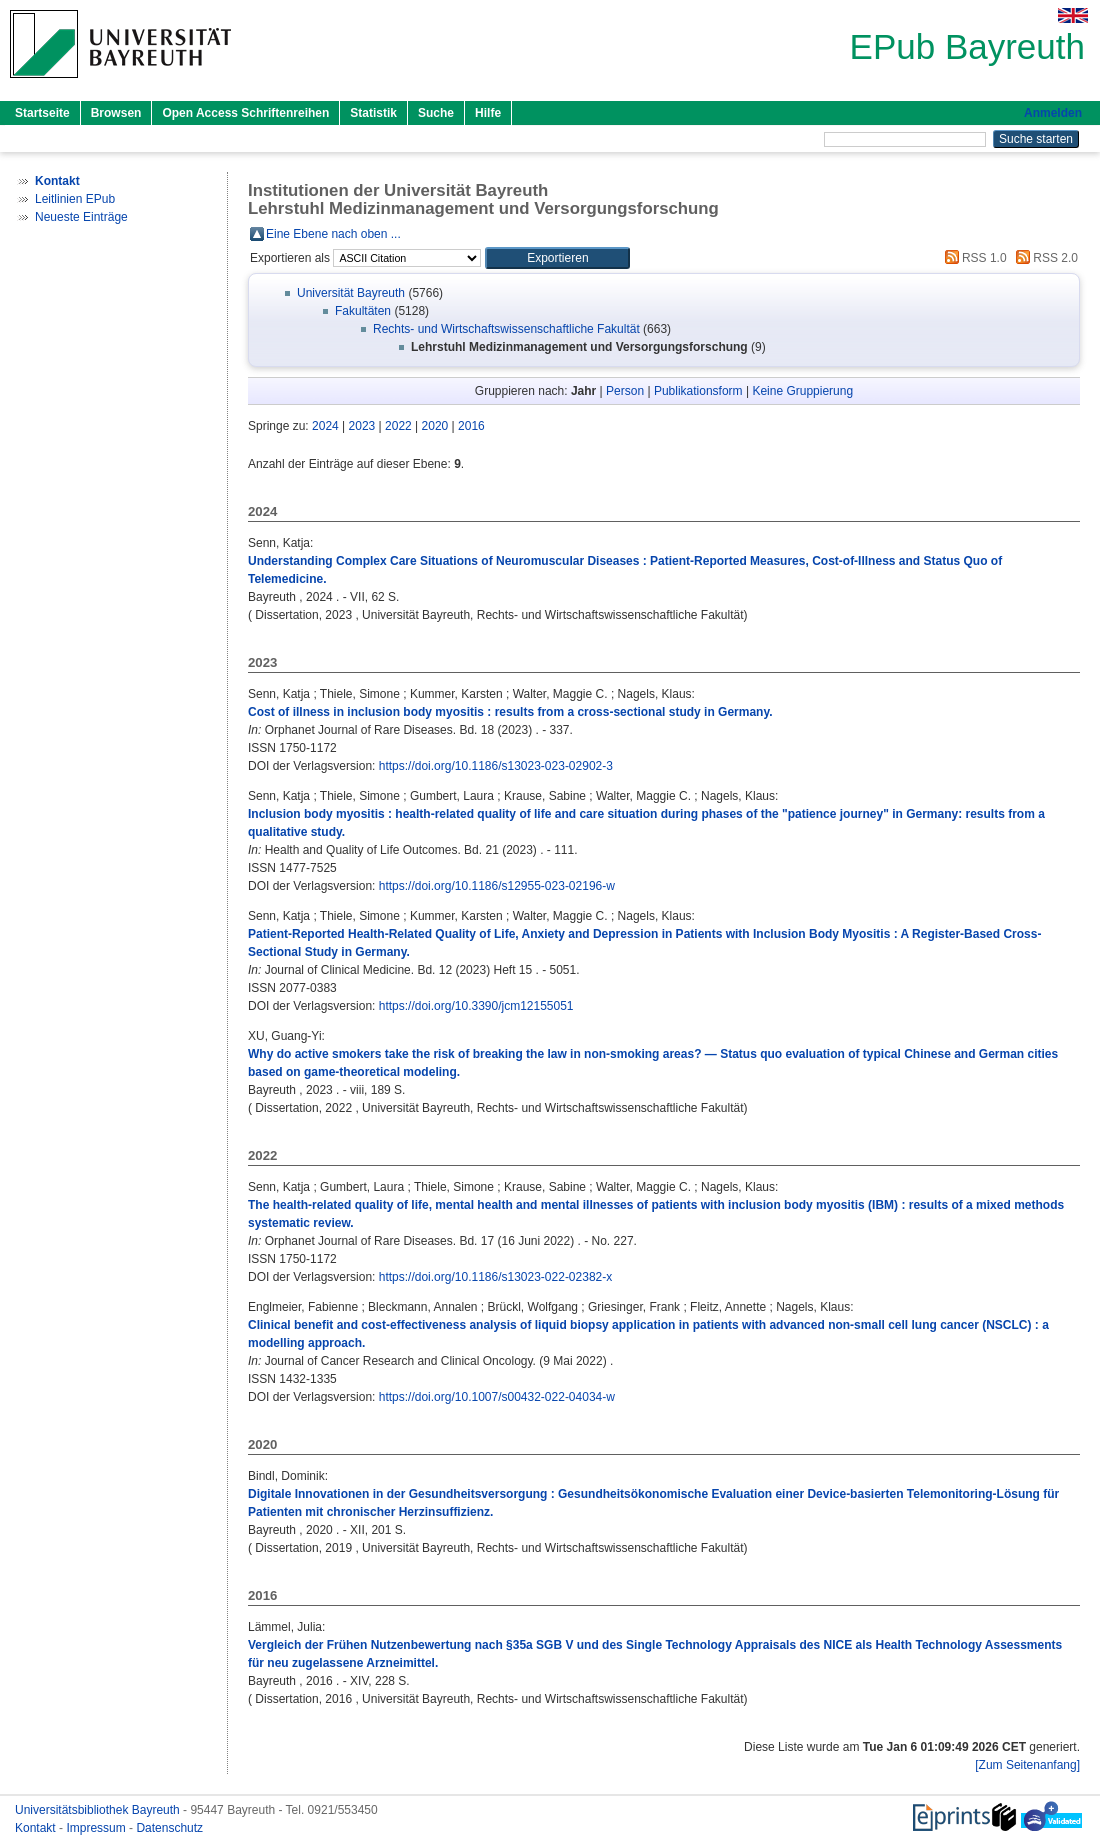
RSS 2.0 (1044, 258)
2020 (435, 426)
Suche (436, 113)
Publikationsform (698, 391)
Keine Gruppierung (802, 391)
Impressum (97, 1828)
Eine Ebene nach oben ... (333, 234)
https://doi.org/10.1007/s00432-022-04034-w (497, 1397)
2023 (362, 426)
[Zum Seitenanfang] (1027, 1765)
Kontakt (37, 1828)
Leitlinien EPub (75, 199)
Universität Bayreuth (351, 293)
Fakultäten (363, 311)
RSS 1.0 (973, 258)
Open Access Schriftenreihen (245, 113)
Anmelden (1053, 113)
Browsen (116, 113)
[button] (557, 258)
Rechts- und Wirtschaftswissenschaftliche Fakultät (506, 329)
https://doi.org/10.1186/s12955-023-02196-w (497, 886)
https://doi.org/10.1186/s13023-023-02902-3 (496, 766)
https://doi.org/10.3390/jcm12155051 (476, 1006)
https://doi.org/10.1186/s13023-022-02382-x (496, 1277)
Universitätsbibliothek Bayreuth (99, 1810)
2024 (325, 426)
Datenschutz (169, 1828)
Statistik (373, 113)
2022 (398, 426)
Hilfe (488, 113)
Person (625, 391)
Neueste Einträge (81, 217)
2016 (471, 426)
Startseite (42, 113)
